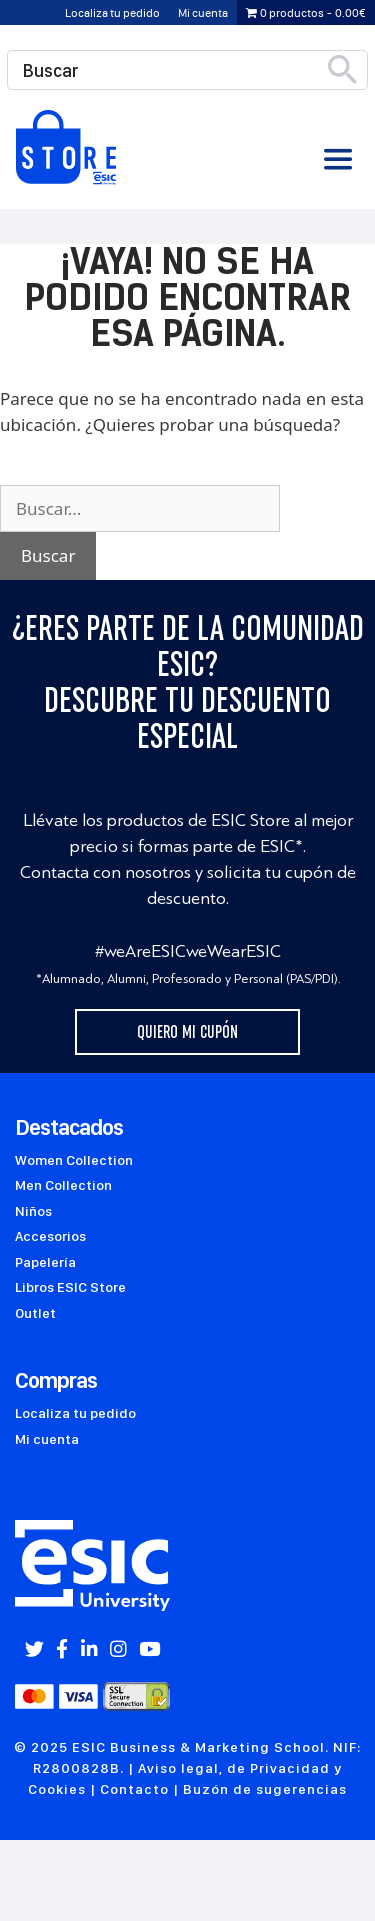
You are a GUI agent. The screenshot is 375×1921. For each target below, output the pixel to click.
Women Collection (74, 1160)
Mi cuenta (203, 12)
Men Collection (63, 1185)
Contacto (134, 1789)
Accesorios (50, 1236)
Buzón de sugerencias (265, 1789)
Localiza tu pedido (112, 12)
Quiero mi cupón (187, 1032)
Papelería (45, 1262)
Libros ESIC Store (70, 1287)
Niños (33, 1211)
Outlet (35, 1313)
